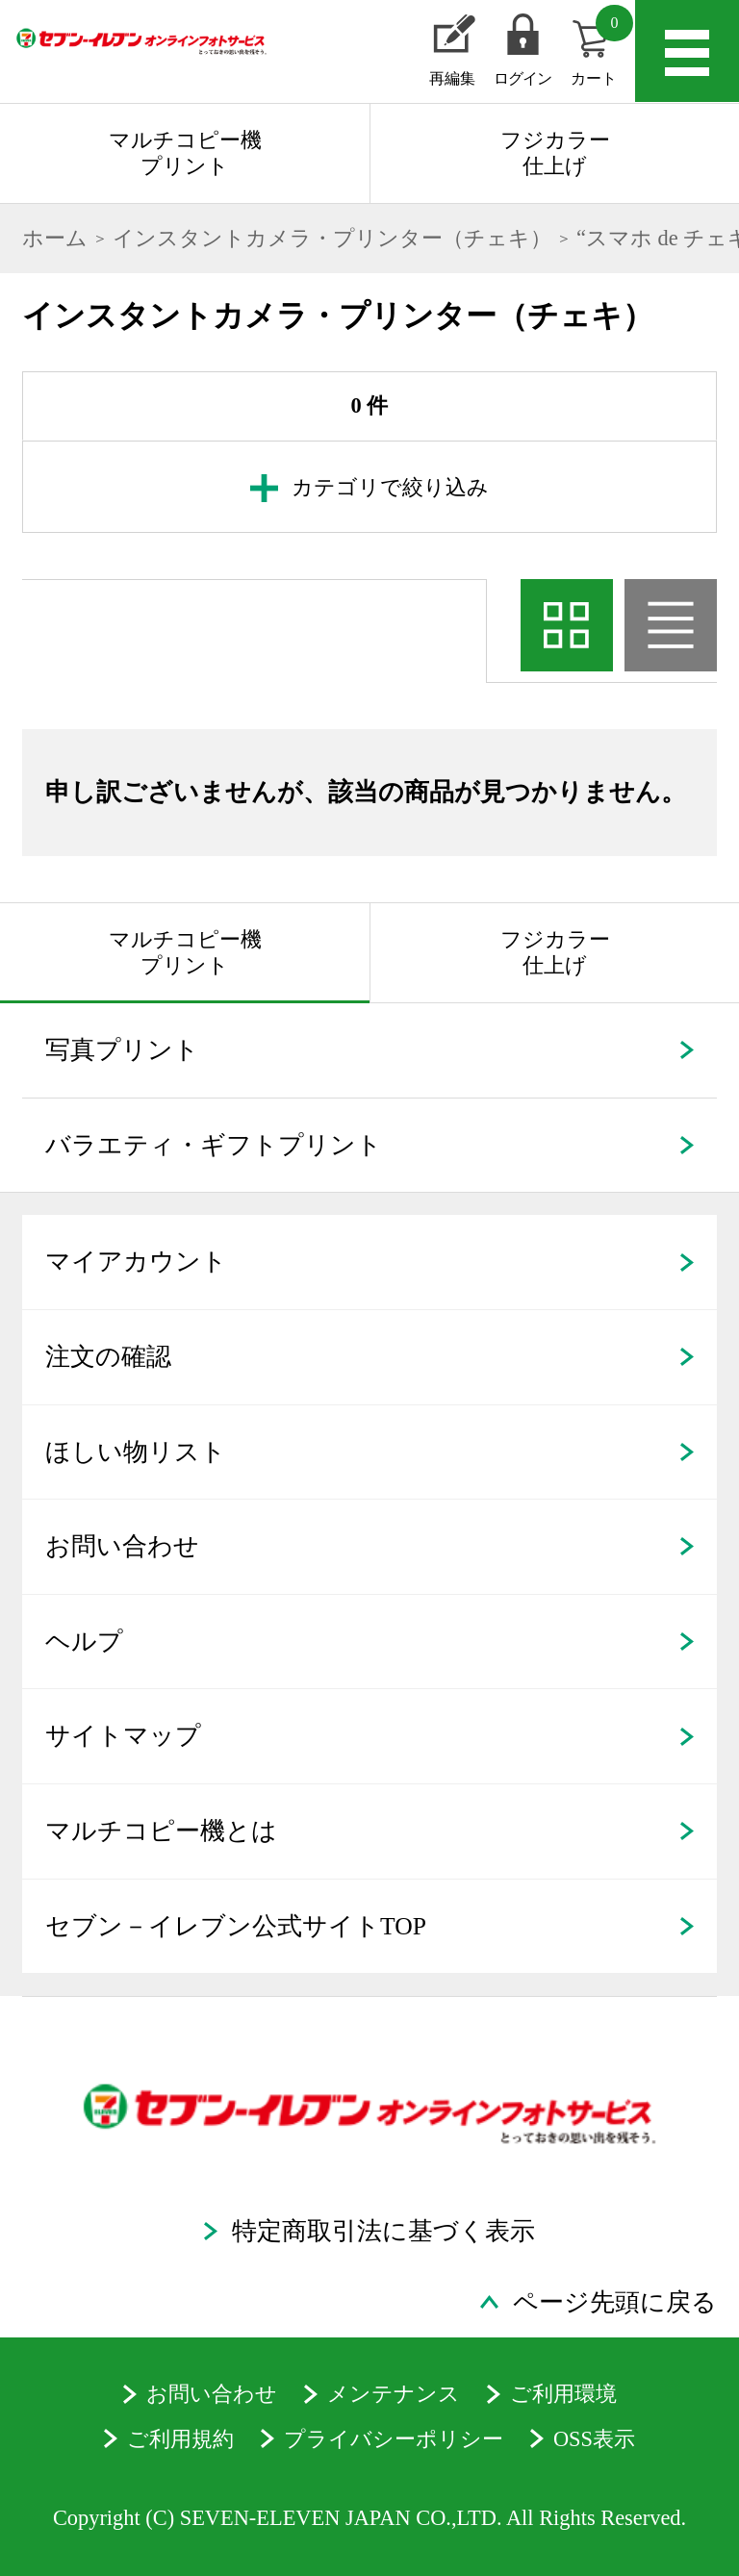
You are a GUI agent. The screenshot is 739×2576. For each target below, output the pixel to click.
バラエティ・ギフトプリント (213, 1145)
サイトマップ (123, 1736)
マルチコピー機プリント (185, 153)
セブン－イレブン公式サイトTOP (235, 1926)
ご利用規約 (180, 2439)
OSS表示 (594, 2439)
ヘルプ (84, 1641)
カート (602, 46)
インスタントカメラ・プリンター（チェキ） (332, 238)
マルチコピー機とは (161, 1831)
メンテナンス (393, 2394)
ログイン (523, 78)
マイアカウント (136, 1261)
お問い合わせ (122, 1546)
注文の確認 (108, 1357)
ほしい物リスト (135, 1452)
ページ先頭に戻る (615, 2302)
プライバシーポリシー (393, 2439)
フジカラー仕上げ (555, 153)
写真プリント (122, 1050)
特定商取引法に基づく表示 (383, 2231)
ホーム (55, 238)
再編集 (452, 78)
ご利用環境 (563, 2394)
